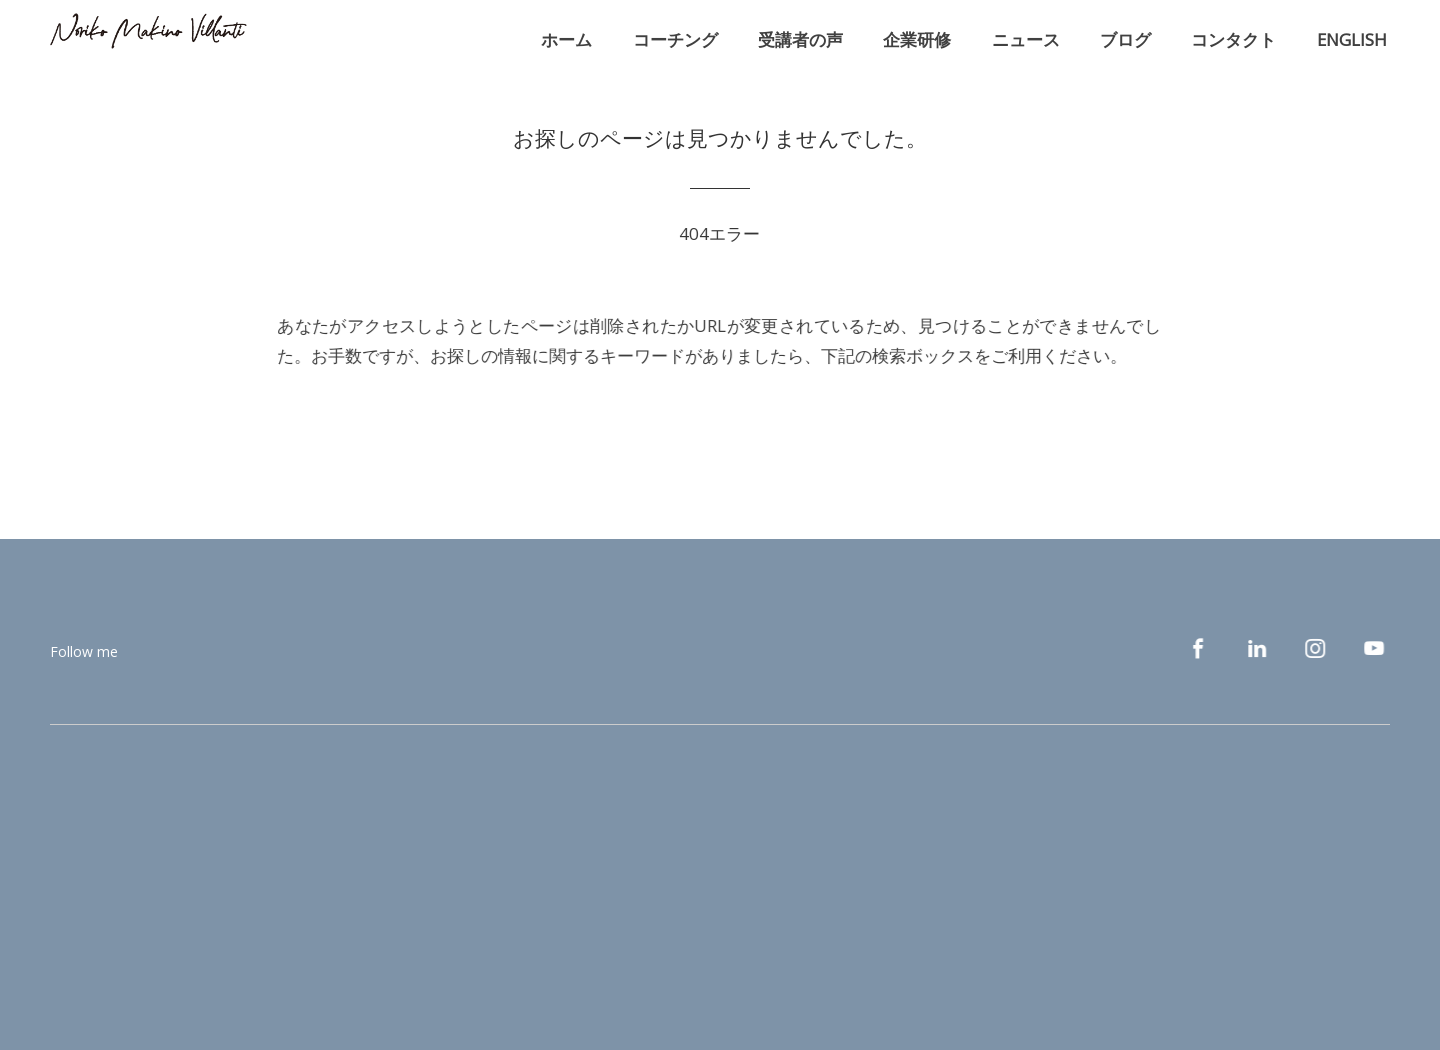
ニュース (1026, 39)
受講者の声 (800, 39)
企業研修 (917, 39)
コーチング (675, 39)
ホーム (566, 39)
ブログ (1125, 39)
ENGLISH (1352, 39)
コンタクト (1233, 39)
